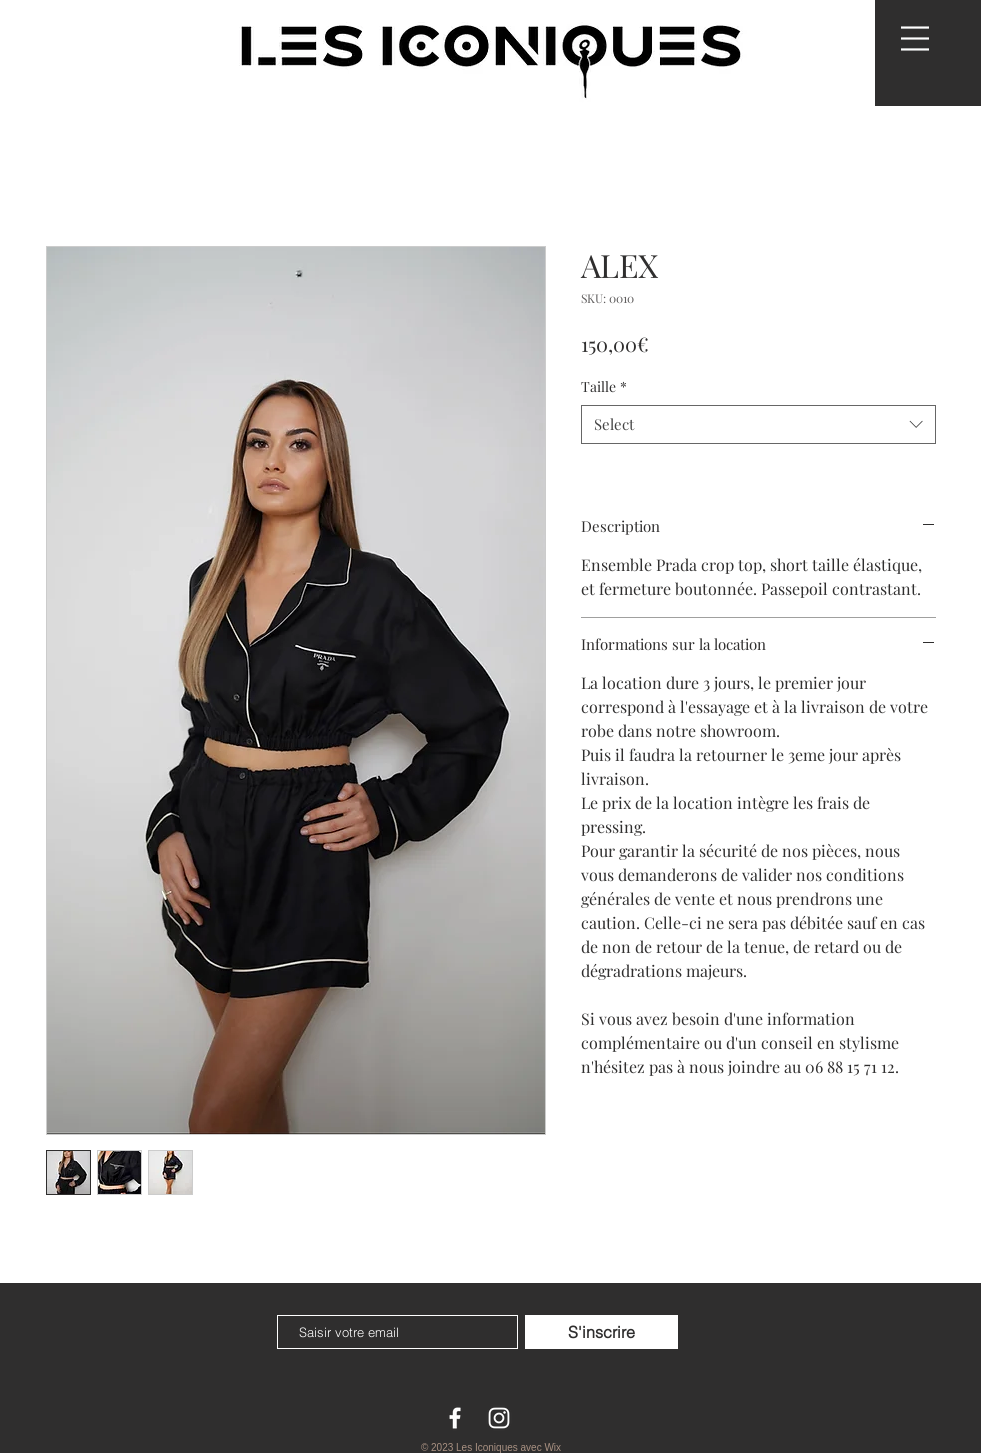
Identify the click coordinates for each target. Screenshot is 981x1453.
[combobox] (758, 424)
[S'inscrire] (601, 1332)
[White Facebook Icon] (455, 1418)
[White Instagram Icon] (499, 1418)
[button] (915, 38)
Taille (604, 386)
